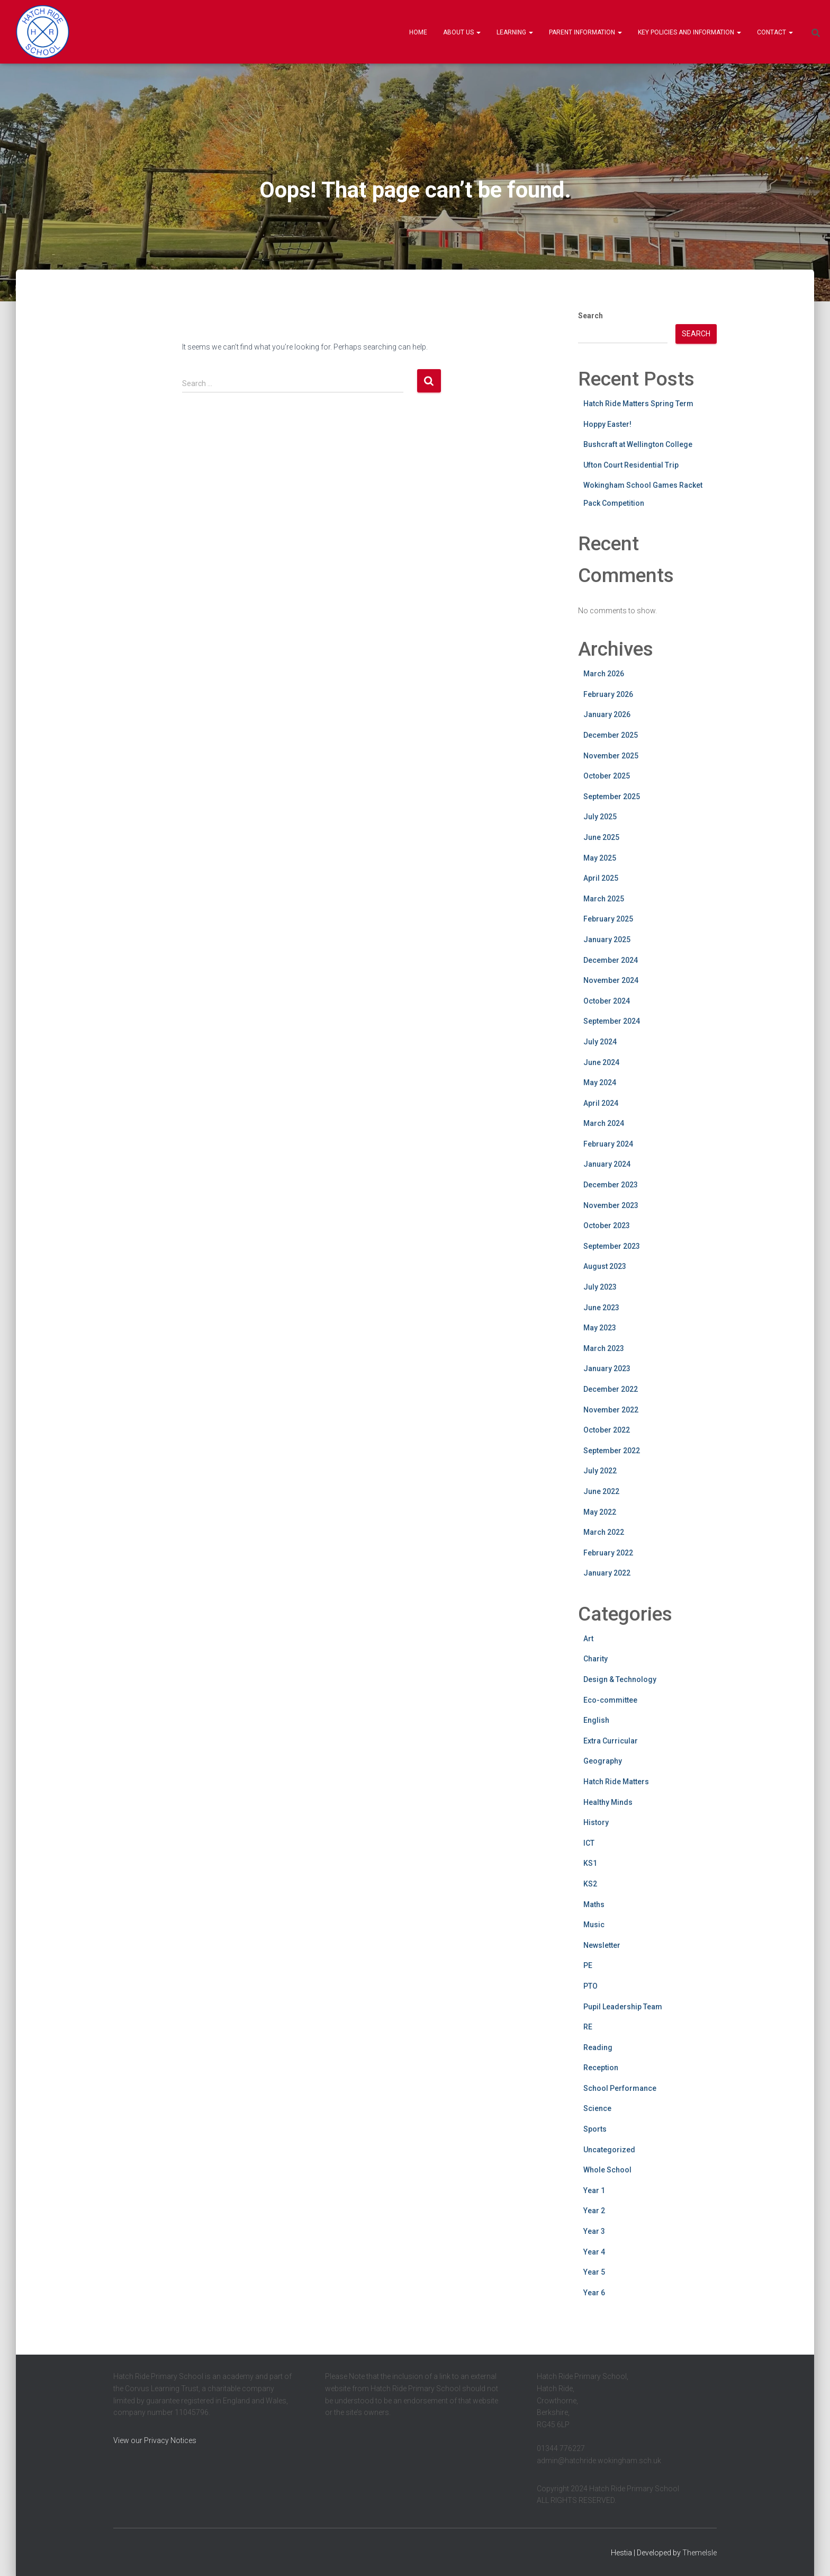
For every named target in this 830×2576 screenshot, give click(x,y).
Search (590, 315)
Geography (602, 1761)
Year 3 (594, 2231)
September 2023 (611, 1246)
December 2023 (610, 1184)
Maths (594, 1904)
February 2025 (608, 919)
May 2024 (599, 1082)
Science (597, 2108)
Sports (595, 2129)
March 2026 (603, 673)
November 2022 (610, 1410)
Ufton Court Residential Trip (631, 465)
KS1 (590, 1863)
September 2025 (611, 796)
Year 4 (594, 2252)
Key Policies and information (689, 32)
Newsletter (601, 1945)
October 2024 (606, 1001)
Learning (515, 32)
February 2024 (608, 1144)
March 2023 (603, 1348)
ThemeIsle (699, 2552)
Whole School (607, 2170)
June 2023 (601, 1307)
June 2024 (601, 1062)
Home (418, 32)
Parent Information (585, 32)
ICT (588, 1843)
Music (594, 1924)
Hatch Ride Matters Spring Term (638, 403)
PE (587, 1965)
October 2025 (606, 776)
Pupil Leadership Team (622, 2006)
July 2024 (600, 1041)
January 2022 (606, 1573)
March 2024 (603, 1123)
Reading (597, 2047)
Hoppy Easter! (607, 424)
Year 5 (594, 2272)
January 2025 (606, 939)
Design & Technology (619, 1679)
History (596, 1822)
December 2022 (610, 1389)
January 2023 (606, 1368)
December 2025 (610, 735)
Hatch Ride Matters (616, 1781)
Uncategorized (609, 2149)
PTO (590, 1986)
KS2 (590, 1884)
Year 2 (594, 2210)
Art (588, 1638)
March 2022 (603, 1532)
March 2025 (603, 899)
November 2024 (610, 980)
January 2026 (606, 714)
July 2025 (600, 816)
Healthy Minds (608, 1802)
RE (587, 2027)
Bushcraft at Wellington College (637, 444)
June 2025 (601, 837)
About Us (462, 32)
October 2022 (606, 1430)
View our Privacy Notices (154, 2440)
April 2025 (600, 878)
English (596, 1720)
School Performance (619, 2088)
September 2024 (611, 1021)
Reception (600, 2067)
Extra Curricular (610, 1741)
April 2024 (600, 1103)
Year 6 (594, 2292)
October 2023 (606, 1225)
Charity (595, 1658)
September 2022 (611, 1450)
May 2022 (599, 1512)
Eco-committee (610, 1700)
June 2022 (601, 1491)
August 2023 (604, 1266)
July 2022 (600, 1470)
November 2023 (610, 1205)
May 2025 (599, 858)
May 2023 (599, 1327)
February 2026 (608, 694)
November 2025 (610, 756)
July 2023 (600, 1287)
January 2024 (606, 1164)
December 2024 (610, 960)
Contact (775, 32)
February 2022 (608, 1553)
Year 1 (594, 2190)
